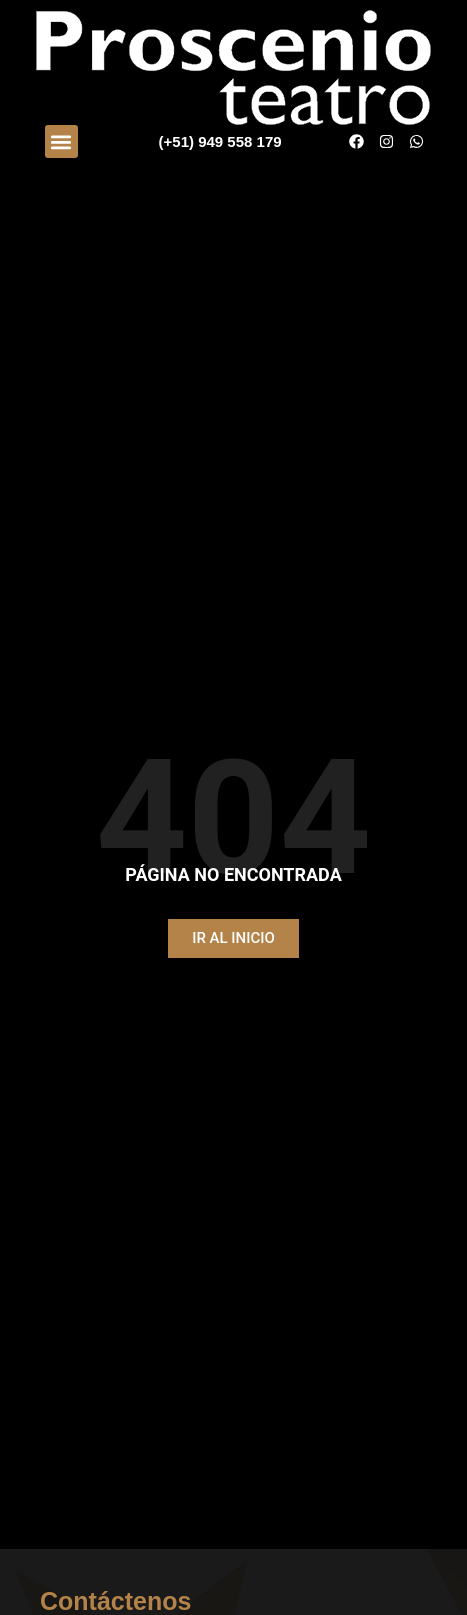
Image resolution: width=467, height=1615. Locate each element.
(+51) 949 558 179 (220, 141)
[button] (61, 141)
